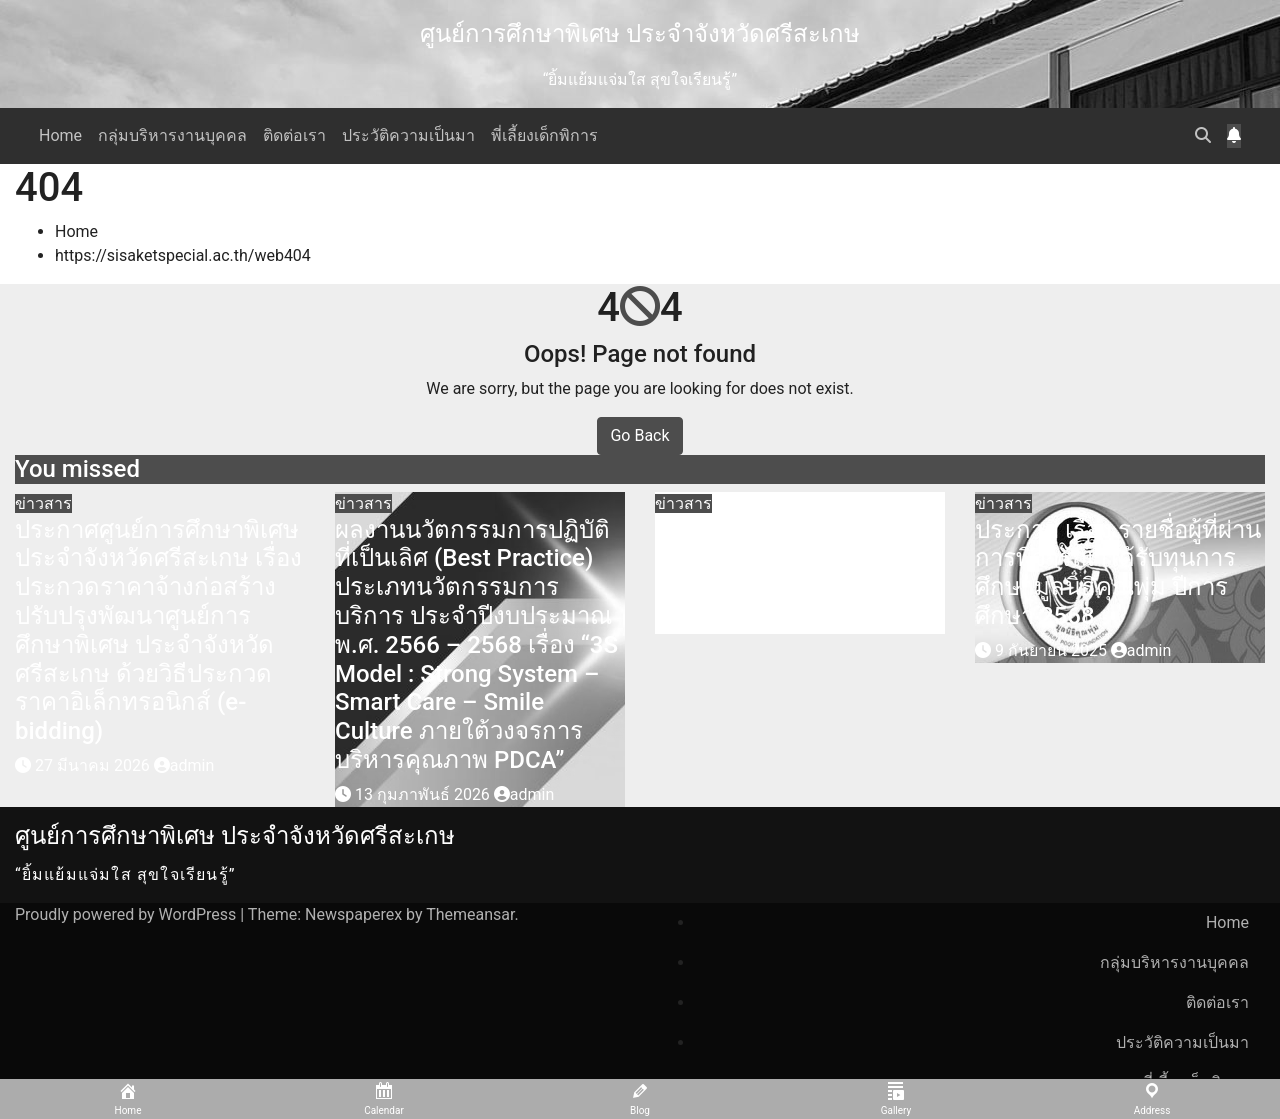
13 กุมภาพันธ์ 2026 (424, 794)
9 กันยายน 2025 (1053, 650)
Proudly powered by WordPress (127, 914)
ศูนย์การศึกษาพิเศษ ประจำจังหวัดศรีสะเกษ (640, 34)
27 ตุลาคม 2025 (733, 621)
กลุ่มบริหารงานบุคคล (172, 135)
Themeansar (470, 914)
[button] (1203, 135)
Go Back (639, 435)
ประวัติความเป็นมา (408, 135)
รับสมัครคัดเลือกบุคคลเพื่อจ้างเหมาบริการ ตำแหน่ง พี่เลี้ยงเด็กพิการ (793, 559)
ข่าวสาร (43, 503)
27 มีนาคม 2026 (94, 765)
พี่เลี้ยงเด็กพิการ (544, 135)
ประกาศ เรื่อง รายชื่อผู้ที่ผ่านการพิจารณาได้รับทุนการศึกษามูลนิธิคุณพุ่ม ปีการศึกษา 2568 (1118, 573)
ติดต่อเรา (294, 135)
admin (184, 765)
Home (60, 135)
